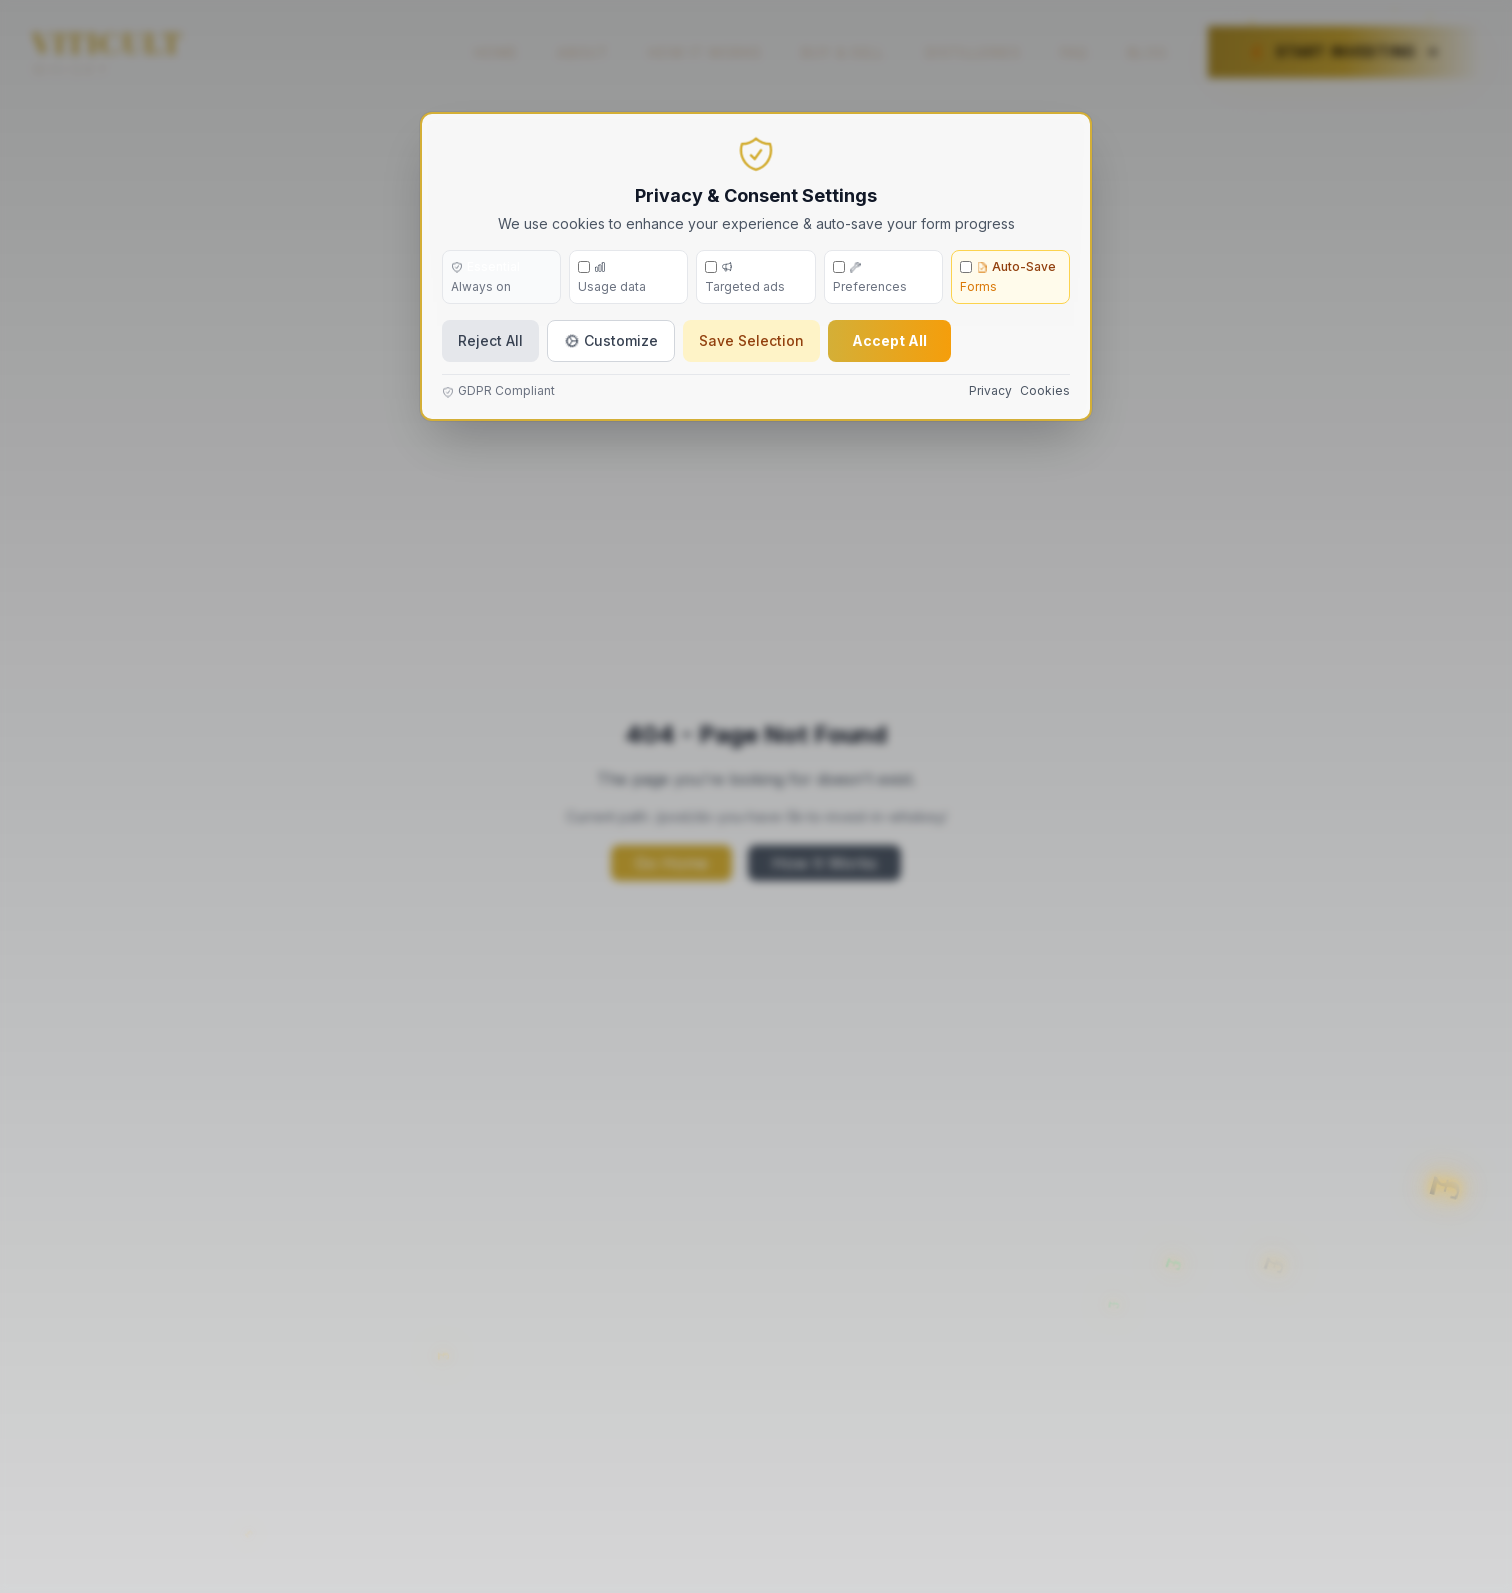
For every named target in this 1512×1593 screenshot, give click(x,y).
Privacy (990, 390)
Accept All (889, 340)
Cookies (1045, 390)
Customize (611, 340)
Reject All (490, 340)
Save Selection (751, 340)
